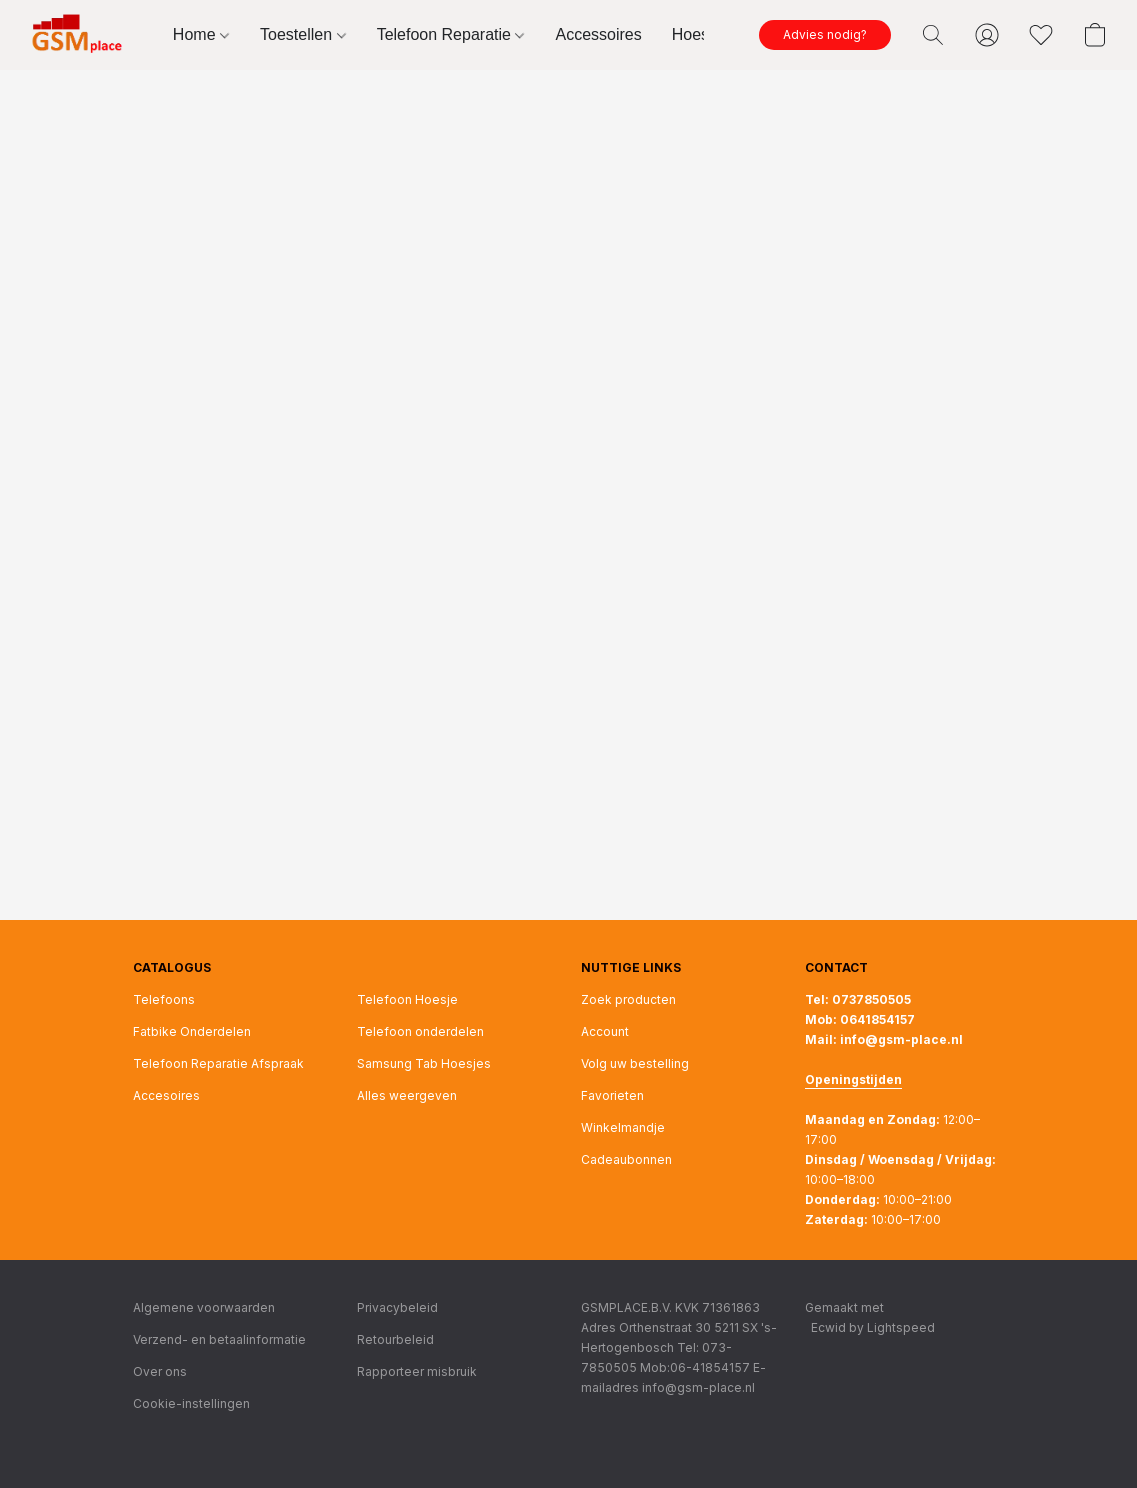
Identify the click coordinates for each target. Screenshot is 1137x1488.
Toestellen (303, 34)
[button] (81, 35)
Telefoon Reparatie (451, 34)
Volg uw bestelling (635, 1063)
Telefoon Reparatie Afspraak (218, 1063)
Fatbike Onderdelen (192, 1031)
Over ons (160, 1371)
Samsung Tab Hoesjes (424, 1063)
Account (605, 1031)
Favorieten (612, 1095)
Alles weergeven (407, 1095)
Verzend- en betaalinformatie (219, 1339)
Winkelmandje (623, 1127)
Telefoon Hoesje (407, 999)
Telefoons (164, 999)
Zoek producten (628, 999)
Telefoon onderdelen (420, 1031)
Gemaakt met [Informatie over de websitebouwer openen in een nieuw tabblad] (870, 1319)
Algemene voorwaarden (204, 1307)
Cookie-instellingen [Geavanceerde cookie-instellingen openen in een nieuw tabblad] (191, 1403)
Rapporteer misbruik (417, 1371)
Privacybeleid (397, 1307)
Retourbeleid (395, 1339)
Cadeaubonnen (626, 1159)
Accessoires (598, 34)
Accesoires (166, 1095)
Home (201, 34)
